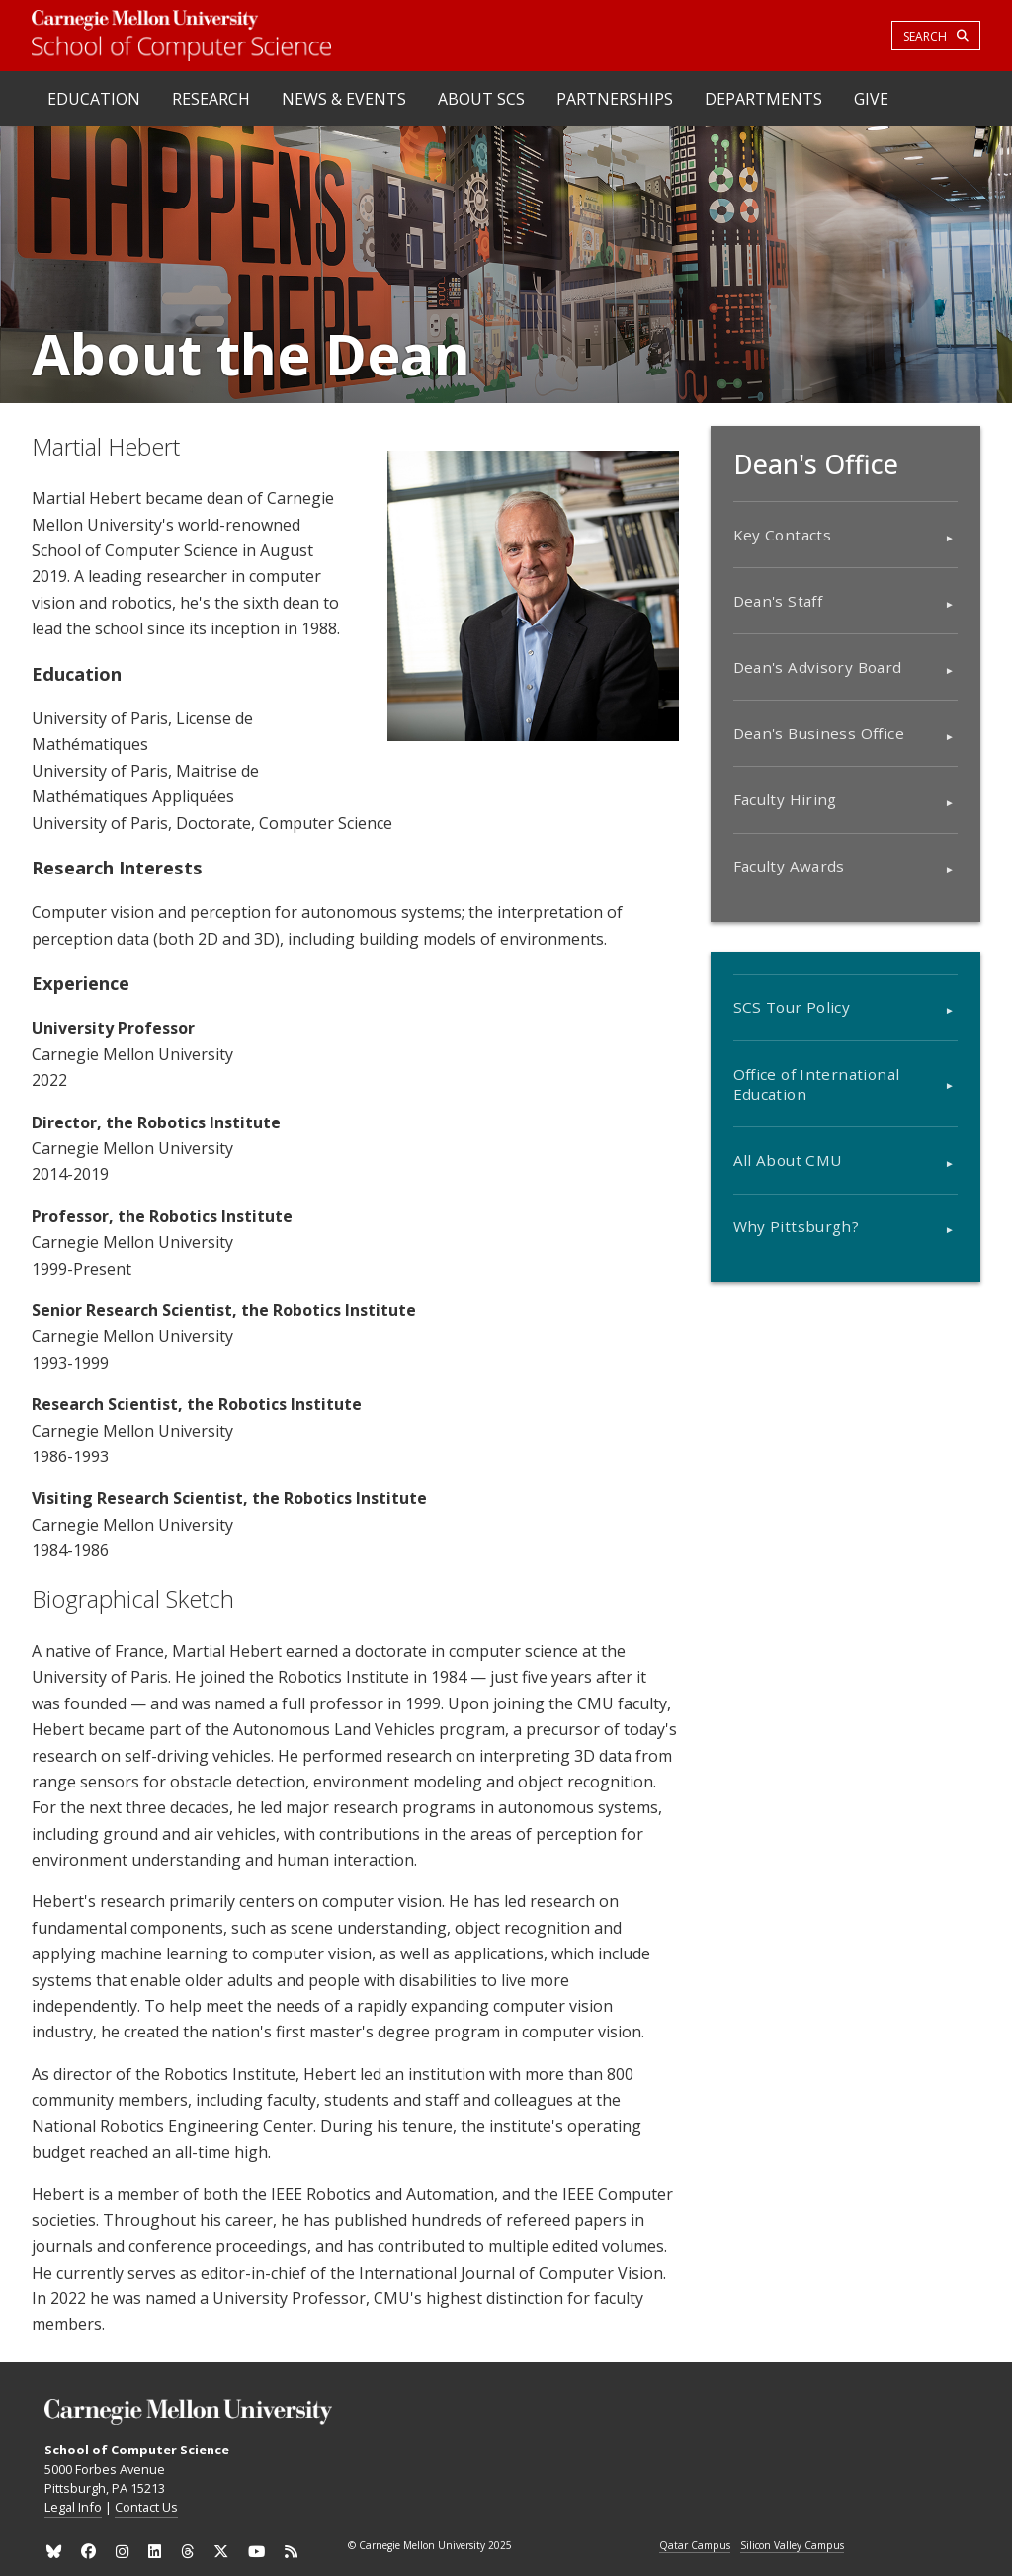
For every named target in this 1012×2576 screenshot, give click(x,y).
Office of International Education (816, 1084)
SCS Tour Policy (792, 1007)
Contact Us (146, 2507)
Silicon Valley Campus (792, 2546)
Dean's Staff (778, 601)
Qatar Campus (694, 2546)
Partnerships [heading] (614, 99)
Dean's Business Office (818, 733)
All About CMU (787, 1160)
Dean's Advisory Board (817, 667)
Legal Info (73, 2507)
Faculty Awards (789, 865)
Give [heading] (871, 99)
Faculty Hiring (785, 799)
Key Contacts (782, 534)
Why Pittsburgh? (796, 1226)
